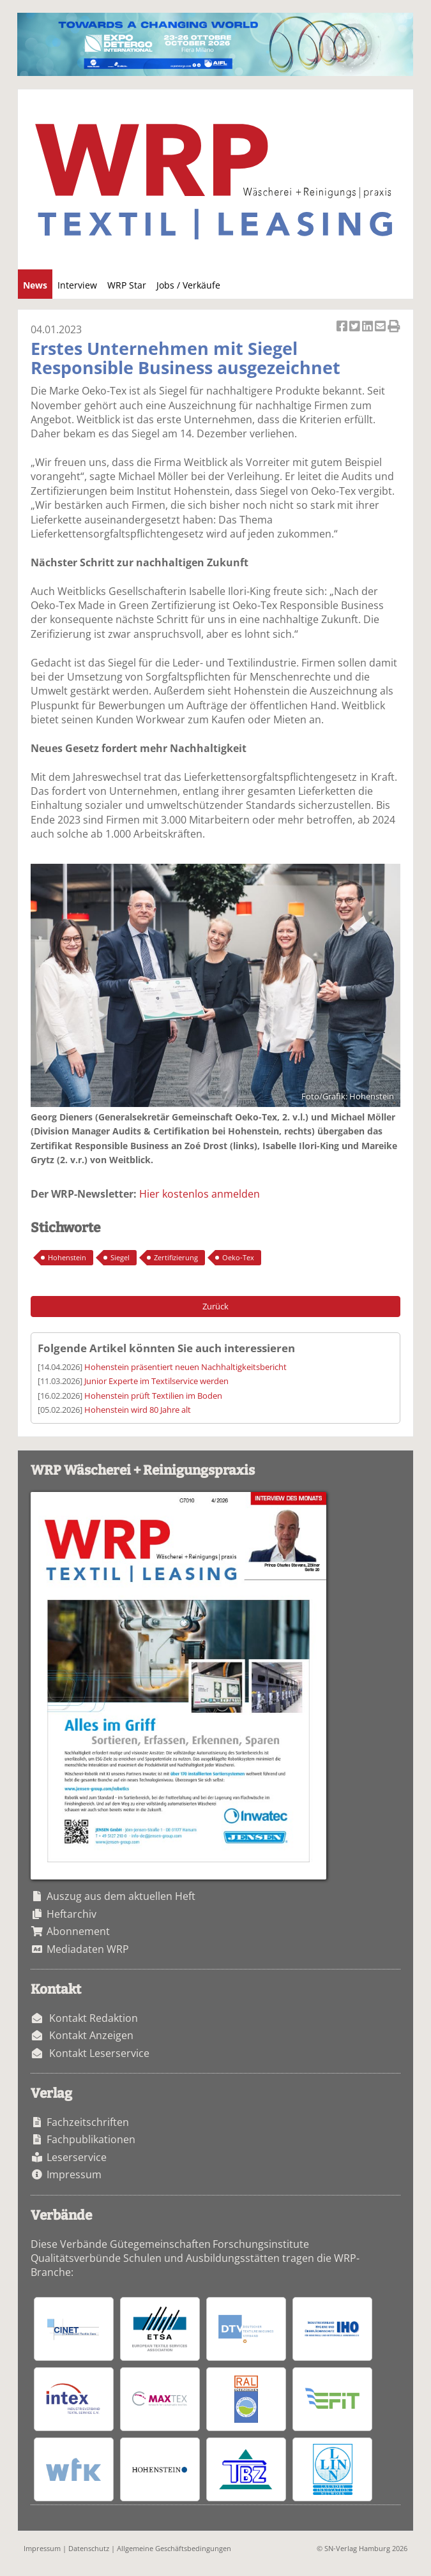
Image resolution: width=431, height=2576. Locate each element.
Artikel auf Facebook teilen (342, 327)
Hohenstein (67, 1257)
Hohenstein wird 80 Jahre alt (137, 1409)
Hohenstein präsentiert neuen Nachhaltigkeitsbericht (185, 1367)
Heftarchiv (71, 1914)
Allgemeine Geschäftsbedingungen (174, 2548)
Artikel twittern (355, 327)
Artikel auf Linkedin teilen (368, 327)
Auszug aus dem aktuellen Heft (121, 1896)
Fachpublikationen (91, 2139)
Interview (77, 285)
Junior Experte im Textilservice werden (156, 1381)
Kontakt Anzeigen (91, 2035)
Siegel (120, 1257)
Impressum (74, 2174)
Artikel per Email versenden (381, 327)
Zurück (215, 1306)
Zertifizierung (176, 1257)
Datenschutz (88, 2548)
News (35, 285)
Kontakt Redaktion (93, 2018)
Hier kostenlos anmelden (199, 1194)
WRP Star (126, 285)
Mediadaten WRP (88, 1949)
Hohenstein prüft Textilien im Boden (153, 1395)
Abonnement (78, 1931)
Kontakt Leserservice (99, 2053)
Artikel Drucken (394, 327)
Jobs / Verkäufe (188, 285)
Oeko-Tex (238, 1257)
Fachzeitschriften (88, 2122)
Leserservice (77, 2157)
